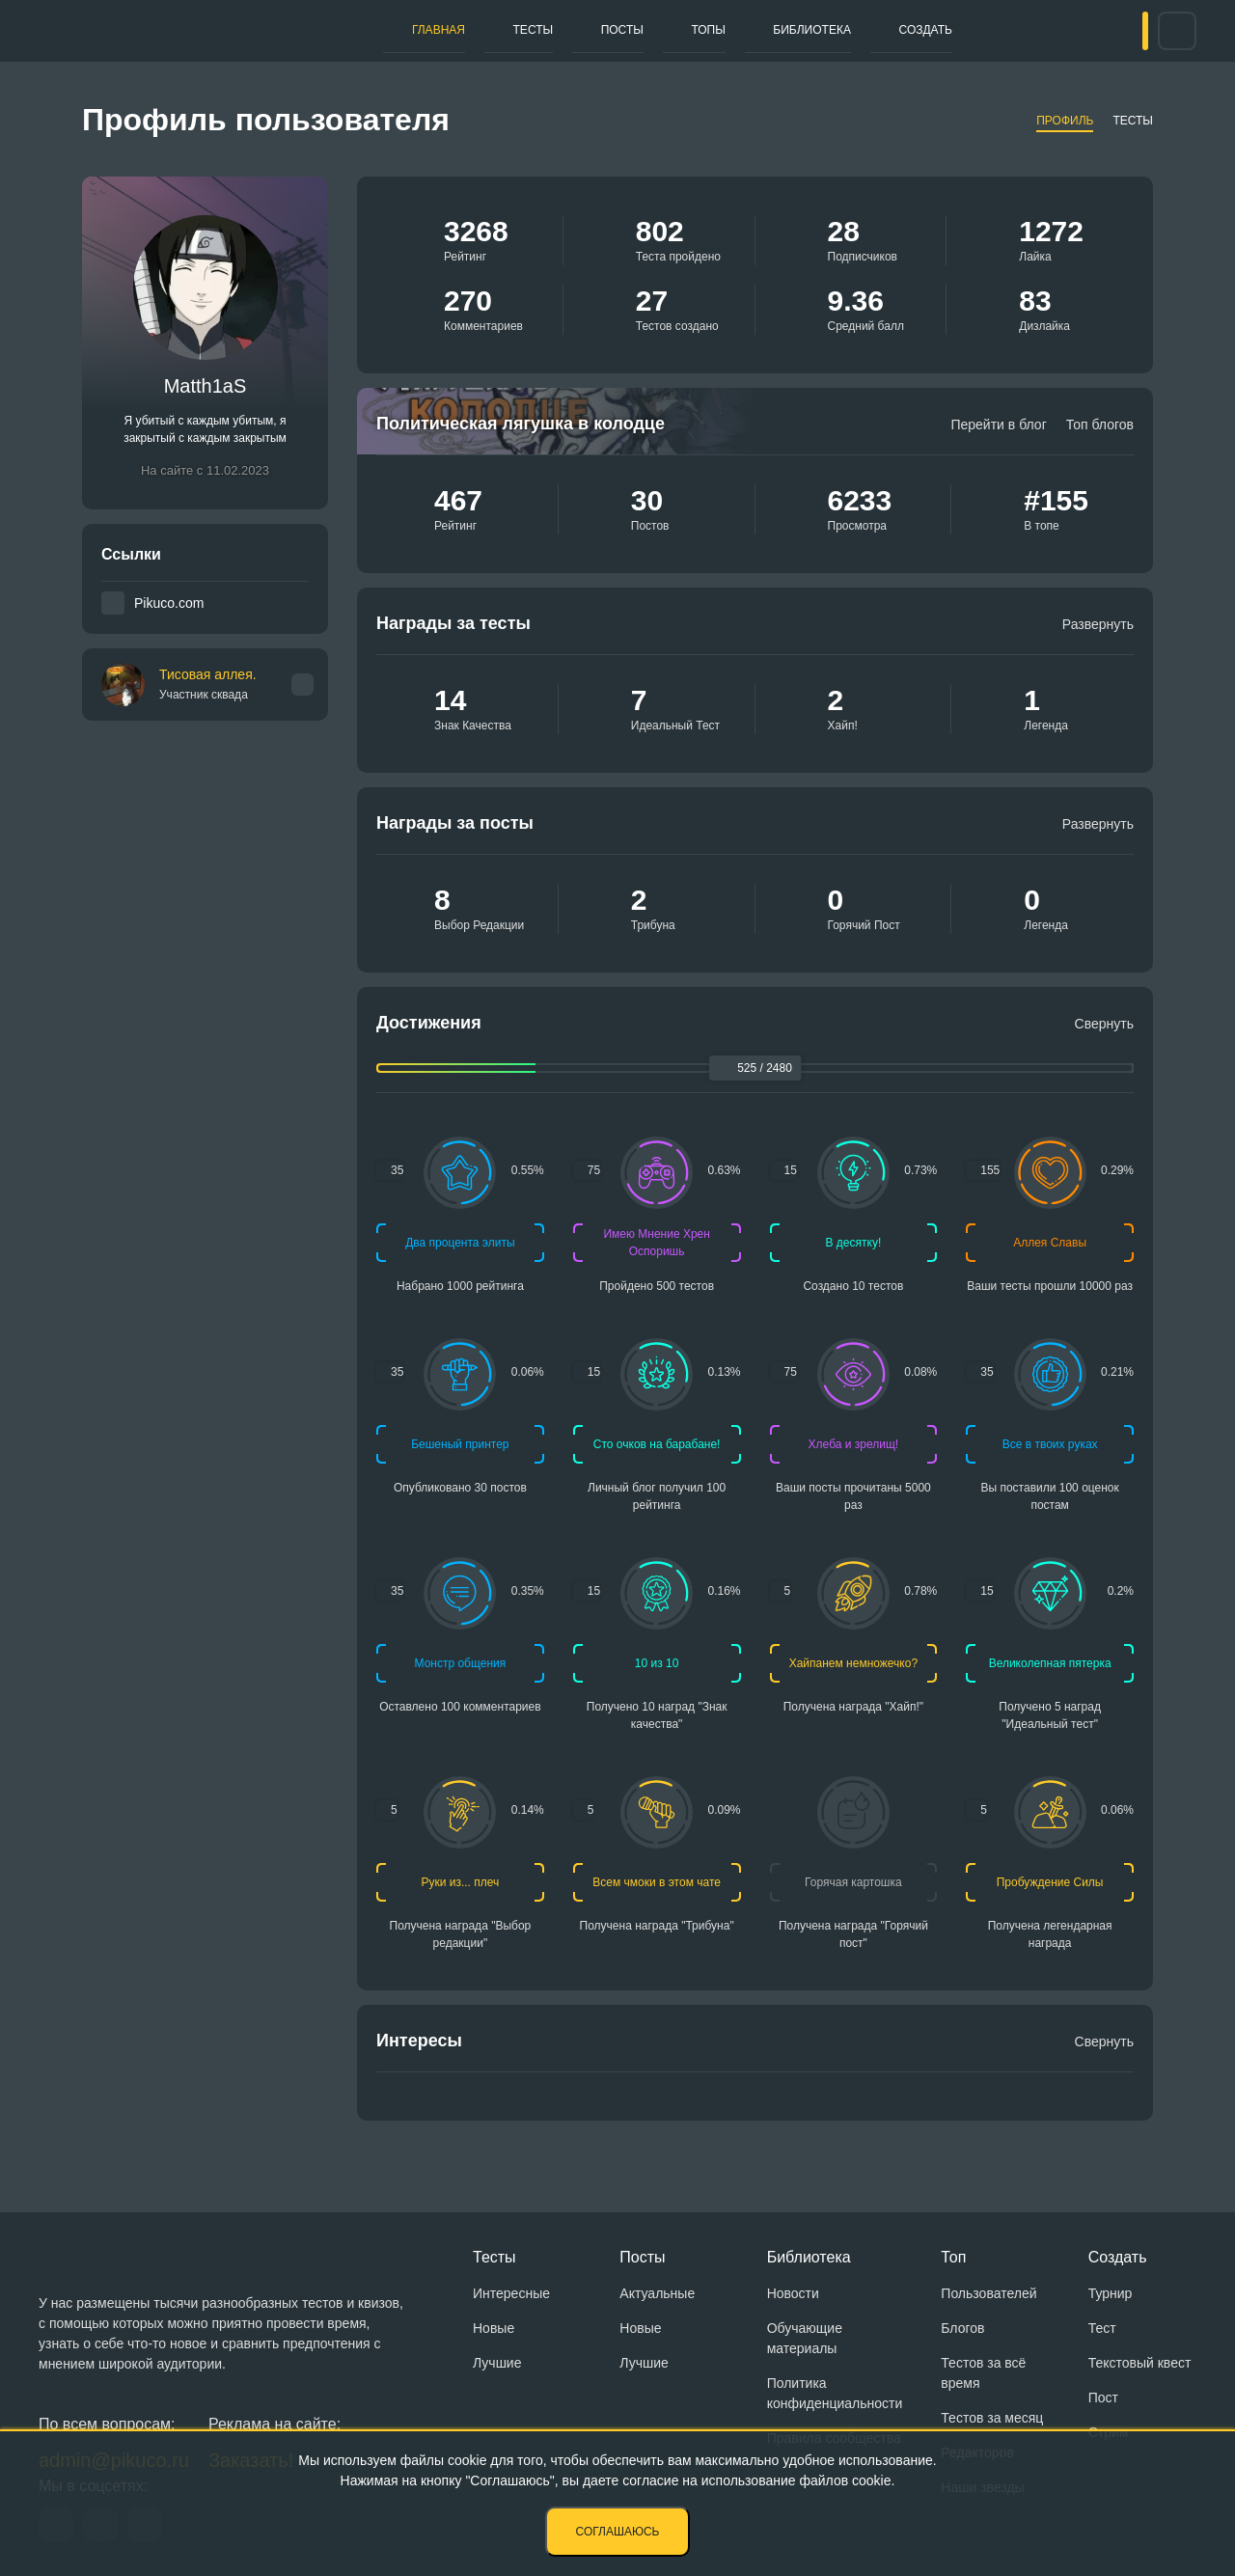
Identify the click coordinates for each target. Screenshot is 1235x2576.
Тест (1102, 2328)
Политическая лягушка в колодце (520, 423)
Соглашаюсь (618, 2531)
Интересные (511, 2293)
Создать (813, 30)
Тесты (501, 30)
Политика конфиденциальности (835, 2393)
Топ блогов (1100, 424)
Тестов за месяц (992, 2417)
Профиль (1064, 120)
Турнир (1110, 2293)
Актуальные (657, 2293)
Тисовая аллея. (208, 684)
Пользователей (988, 2293)
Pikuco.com (169, 603)
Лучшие (497, 2362)
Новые (493, 2328)
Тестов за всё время (983, 2373)
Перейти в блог (998, 424)
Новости (793, 2293)
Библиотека (717, 30)
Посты (568, 30)
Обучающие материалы (804, 2338)
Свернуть (1104, 1023)
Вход (1108, 31)
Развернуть (1098, 624)
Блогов (962, 2328)
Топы (632, 30)
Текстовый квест (1140, 2362)
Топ (953, 2257)
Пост (1103, 2397)
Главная (427, 30)
